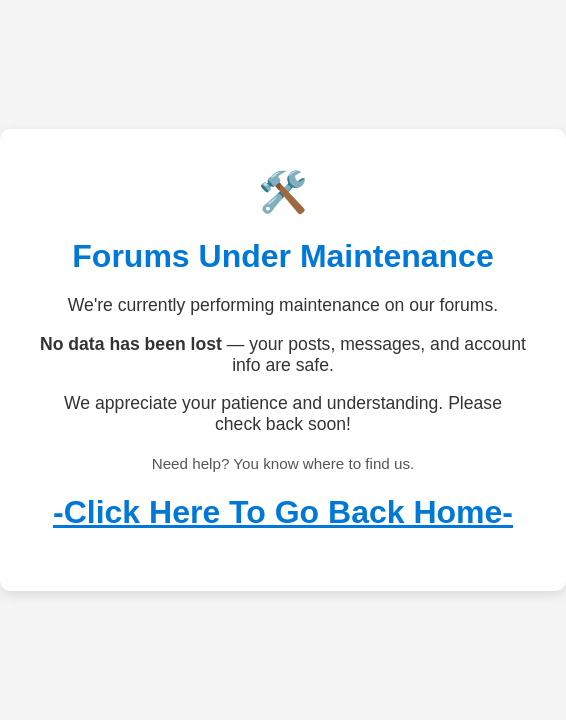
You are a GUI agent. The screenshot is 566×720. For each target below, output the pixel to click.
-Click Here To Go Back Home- (283, 512)
